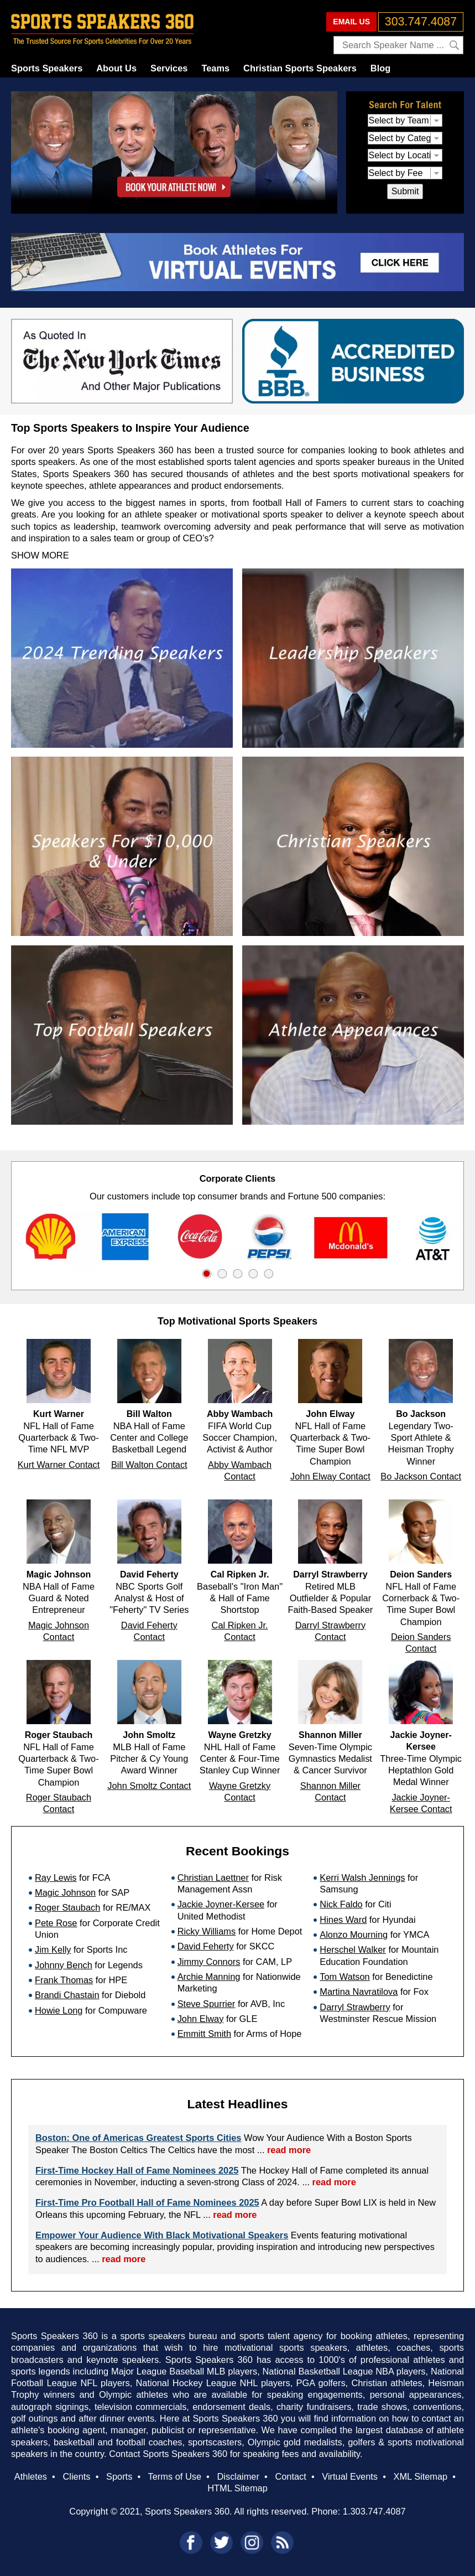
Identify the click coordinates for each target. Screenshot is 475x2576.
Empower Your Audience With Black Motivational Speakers (161, 2235)
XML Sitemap (421, 2476)
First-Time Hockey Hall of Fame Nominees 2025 (136, 2170)
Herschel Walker (353, 1949)
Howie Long (58, 2010)
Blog (380, 68)
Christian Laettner (213, 1877)
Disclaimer (238, 2476)
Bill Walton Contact (149, 1465)
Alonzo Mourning (354, 1934)
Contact (290, 2476)
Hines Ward (343, 1920)
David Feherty (206, 1946)
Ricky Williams (207, 1931)
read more (289, 2150)
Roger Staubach (67, 1907)
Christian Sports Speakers (300, 68)
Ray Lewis (56, 1877)
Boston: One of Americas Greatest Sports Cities (138, 2138)
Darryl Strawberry (355, 2007)
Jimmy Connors (209, 1962)
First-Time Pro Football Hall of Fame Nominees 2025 (147, 2202)
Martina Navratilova (359, 1991)
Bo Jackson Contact (420, 1476)
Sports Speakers (46, 68)
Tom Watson (344, 1977)
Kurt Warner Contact (59, 1465)
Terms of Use (174, 2476)
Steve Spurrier (207, 2004)
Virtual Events (350, 2476)
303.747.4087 (421, 21)
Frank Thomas (64, 1980)
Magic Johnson (65, 1892)
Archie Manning (209, 1977)
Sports (119, 2476)
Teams (215, 68)
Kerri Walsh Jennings (362, 1877)
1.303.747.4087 (374, 2511)
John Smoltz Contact (149, 1786)
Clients (76, 2476)
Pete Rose (56, 1923)
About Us (116, 68)
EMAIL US (351, 21)
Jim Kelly (53, 1949)
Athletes (30, 2476)
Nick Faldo (341, 1904)
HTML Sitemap (237, 2488)
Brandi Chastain (67, 1995)
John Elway (201, 2019)
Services (168, 68)
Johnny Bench (63, 1965)
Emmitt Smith (204, 2034)
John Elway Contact (330, 1476)
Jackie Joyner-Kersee (221, 1904)
